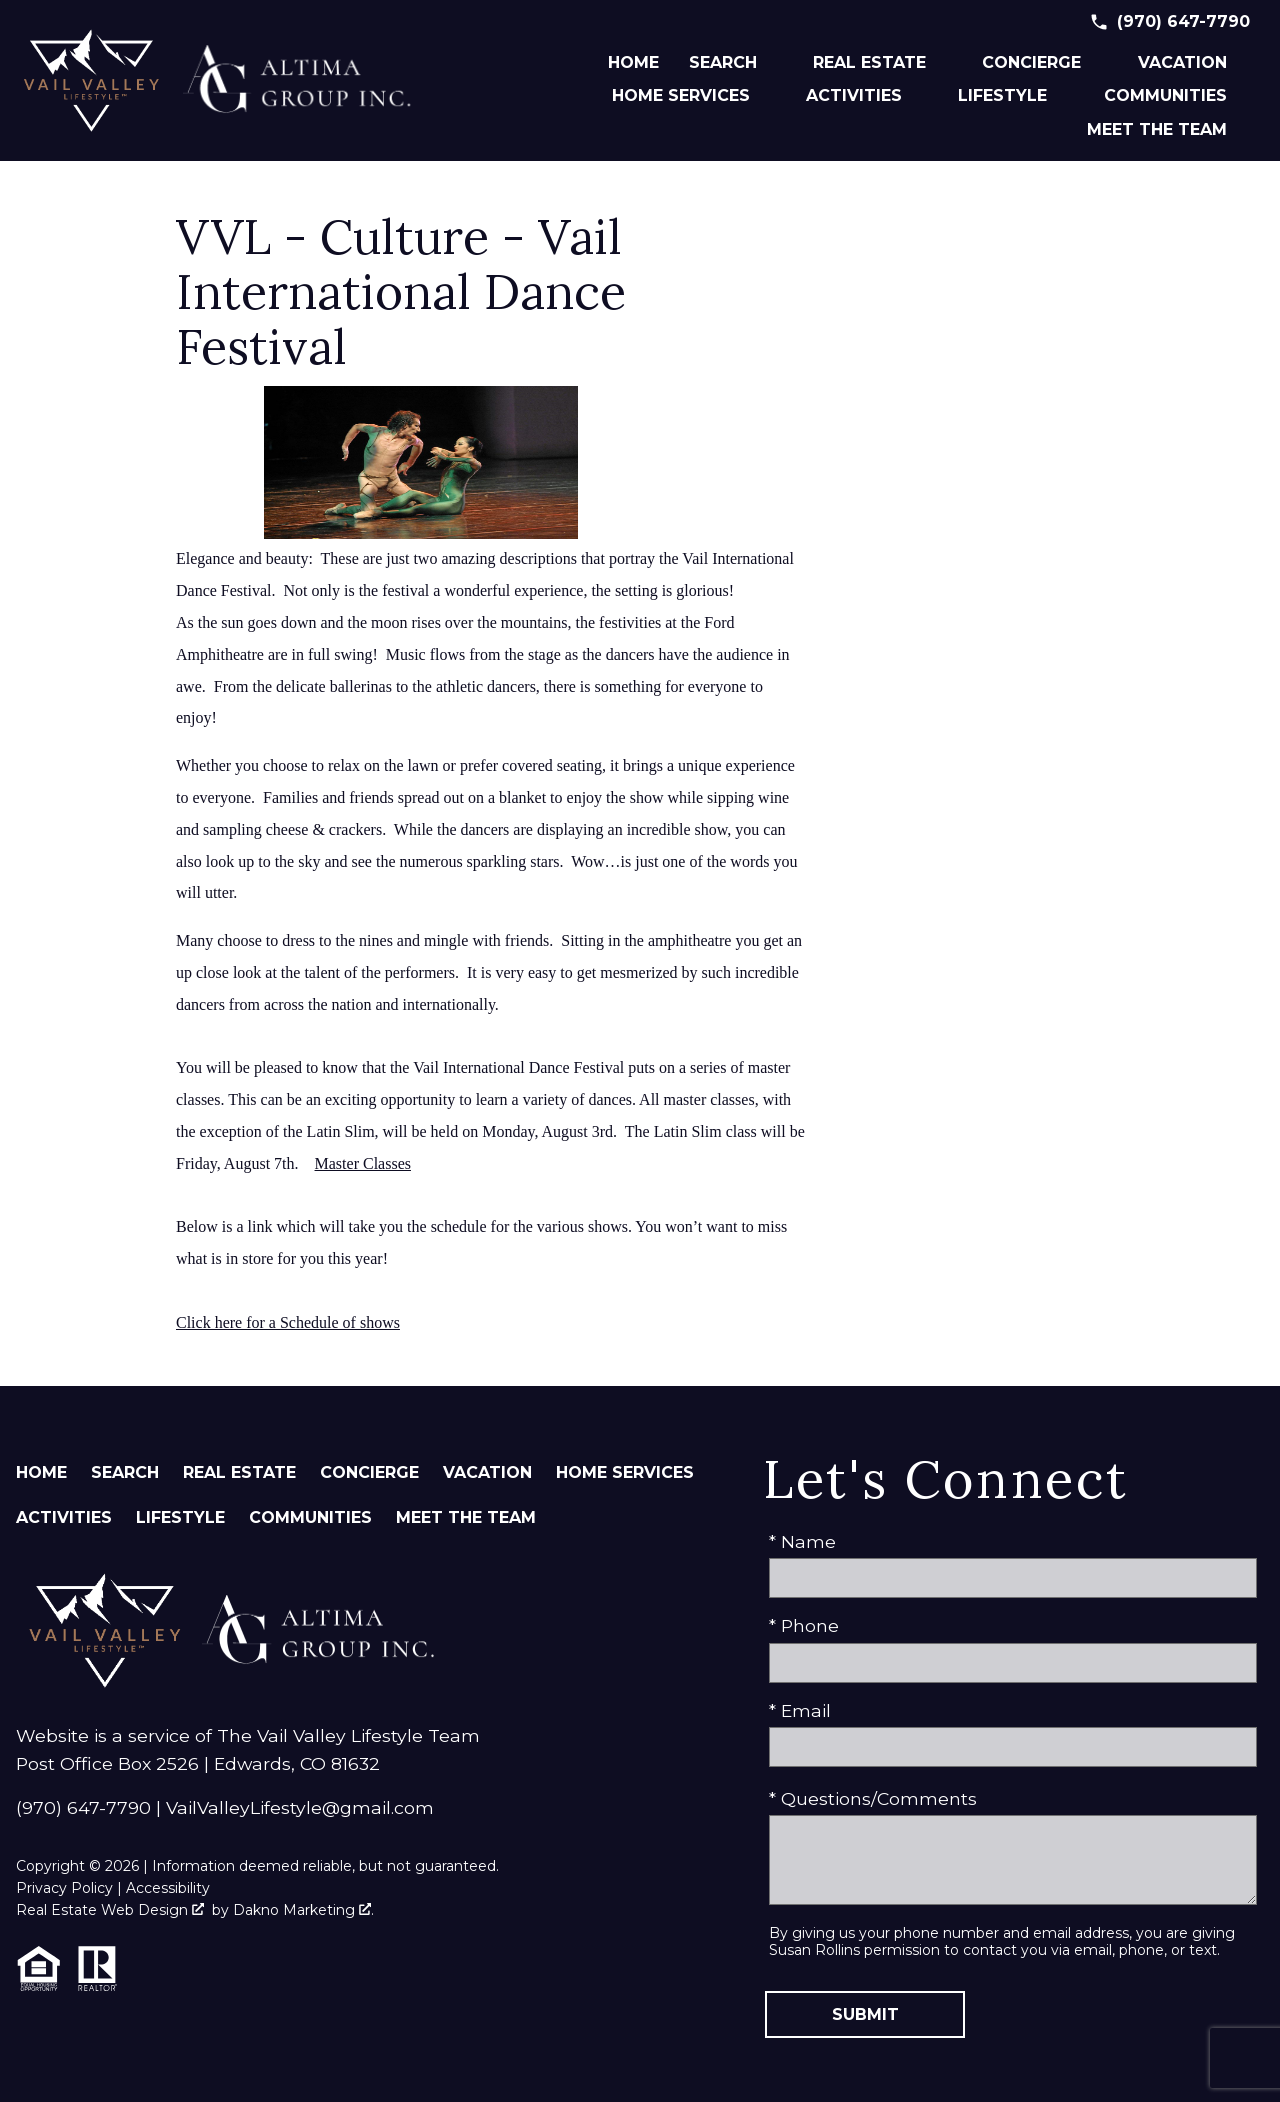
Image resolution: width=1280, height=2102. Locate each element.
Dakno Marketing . (303, 1910)
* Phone (804, 1625)
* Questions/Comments (873, 1798)
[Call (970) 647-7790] (1169, 22)
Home (633, 63)
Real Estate (239, 1472)
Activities (64, 1517)
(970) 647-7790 (83, 1807)
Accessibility (168, 1888)
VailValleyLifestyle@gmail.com (300, 1807)
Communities (310, 1517)
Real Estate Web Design (110, 1910)
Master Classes (363, 1163)
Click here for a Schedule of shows (288, 1322)
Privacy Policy (64, 1888)
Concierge (369, 1472)
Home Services (625, 1472)
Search (125, 1472)
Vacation (487, 1472)
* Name (802, 1541)
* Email (800, 1710)
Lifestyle (180, 1517)
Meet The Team (466, 1517)
